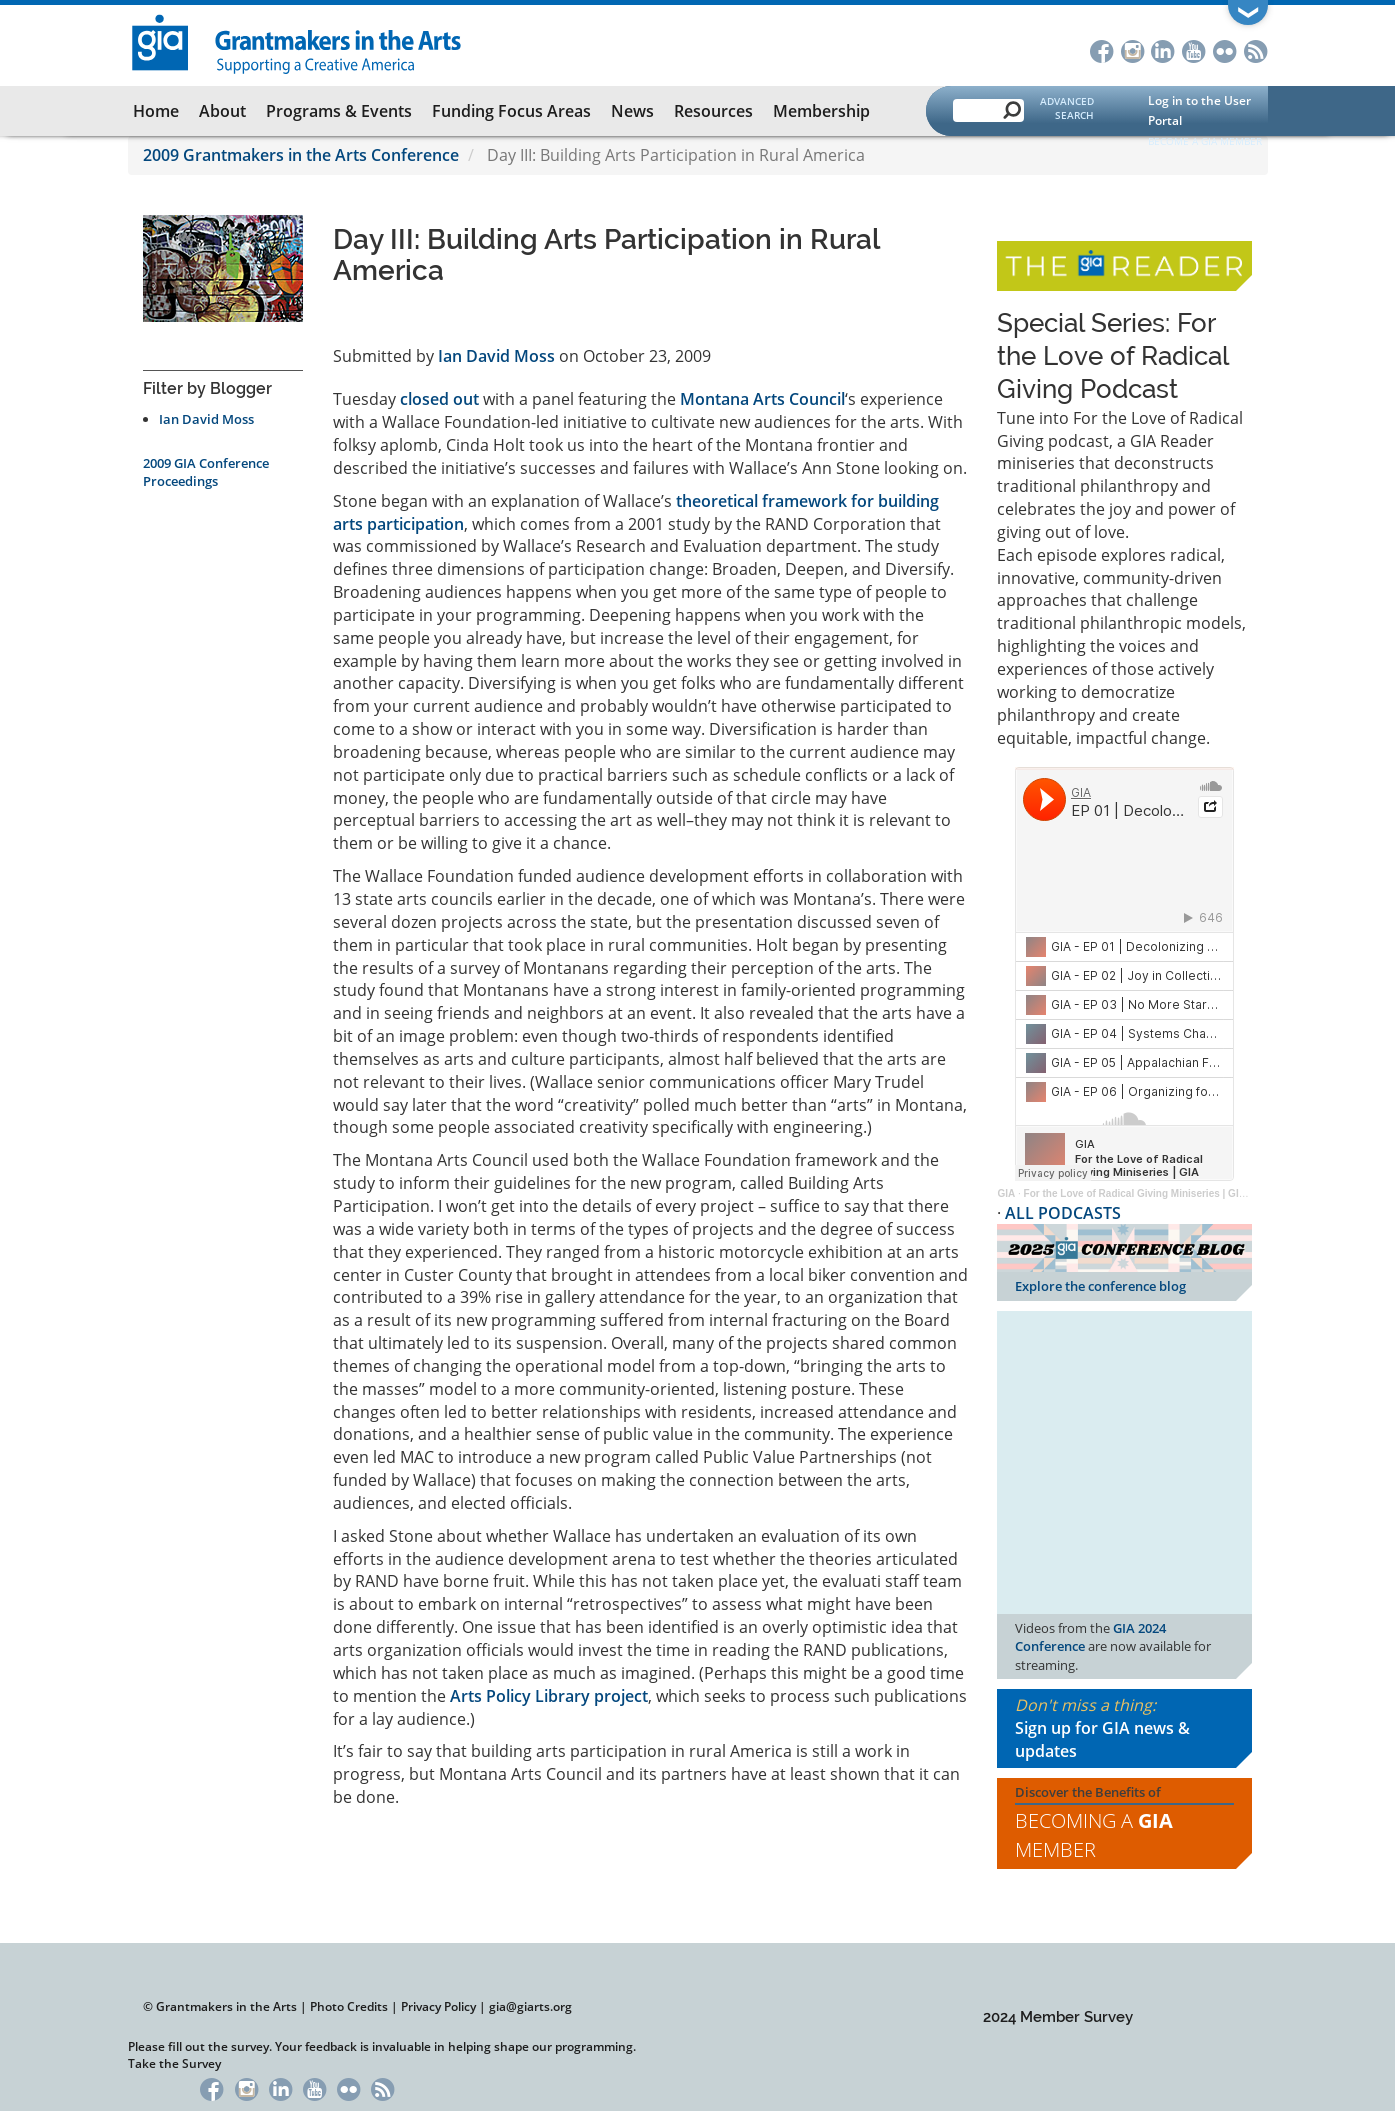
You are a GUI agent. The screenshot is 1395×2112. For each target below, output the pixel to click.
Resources (713, 111)
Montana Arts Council (762, 399)
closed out (439, 399)
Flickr (1225, 49)
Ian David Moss (206, 419)
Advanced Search (1067, 108)
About (222, 111)
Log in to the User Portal (1199, 110)
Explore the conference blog (1100, 1286)
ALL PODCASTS (1063, 1213)
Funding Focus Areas (511, 111)
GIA (1006, 1193)
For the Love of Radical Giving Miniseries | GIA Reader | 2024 (1168, 1193)
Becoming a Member (1094, 1835)
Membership (821, 111)
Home (156, 111)
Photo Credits (349, 2006)
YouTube (1194, 49)
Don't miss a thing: (1124, 1728)
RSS (1256, 49)
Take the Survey (174, 2063)
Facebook (1101, 49)
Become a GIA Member (1205, 141)
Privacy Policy (438, 2006)
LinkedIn (1163, 49)
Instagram (1132, 49)
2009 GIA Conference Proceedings (206, 472)
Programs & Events (339, 111)
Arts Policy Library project (549, 1696)
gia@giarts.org (530, 2006)
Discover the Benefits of (1124, 1824)
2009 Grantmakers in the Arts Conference (301, 155)
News (632, 111)
